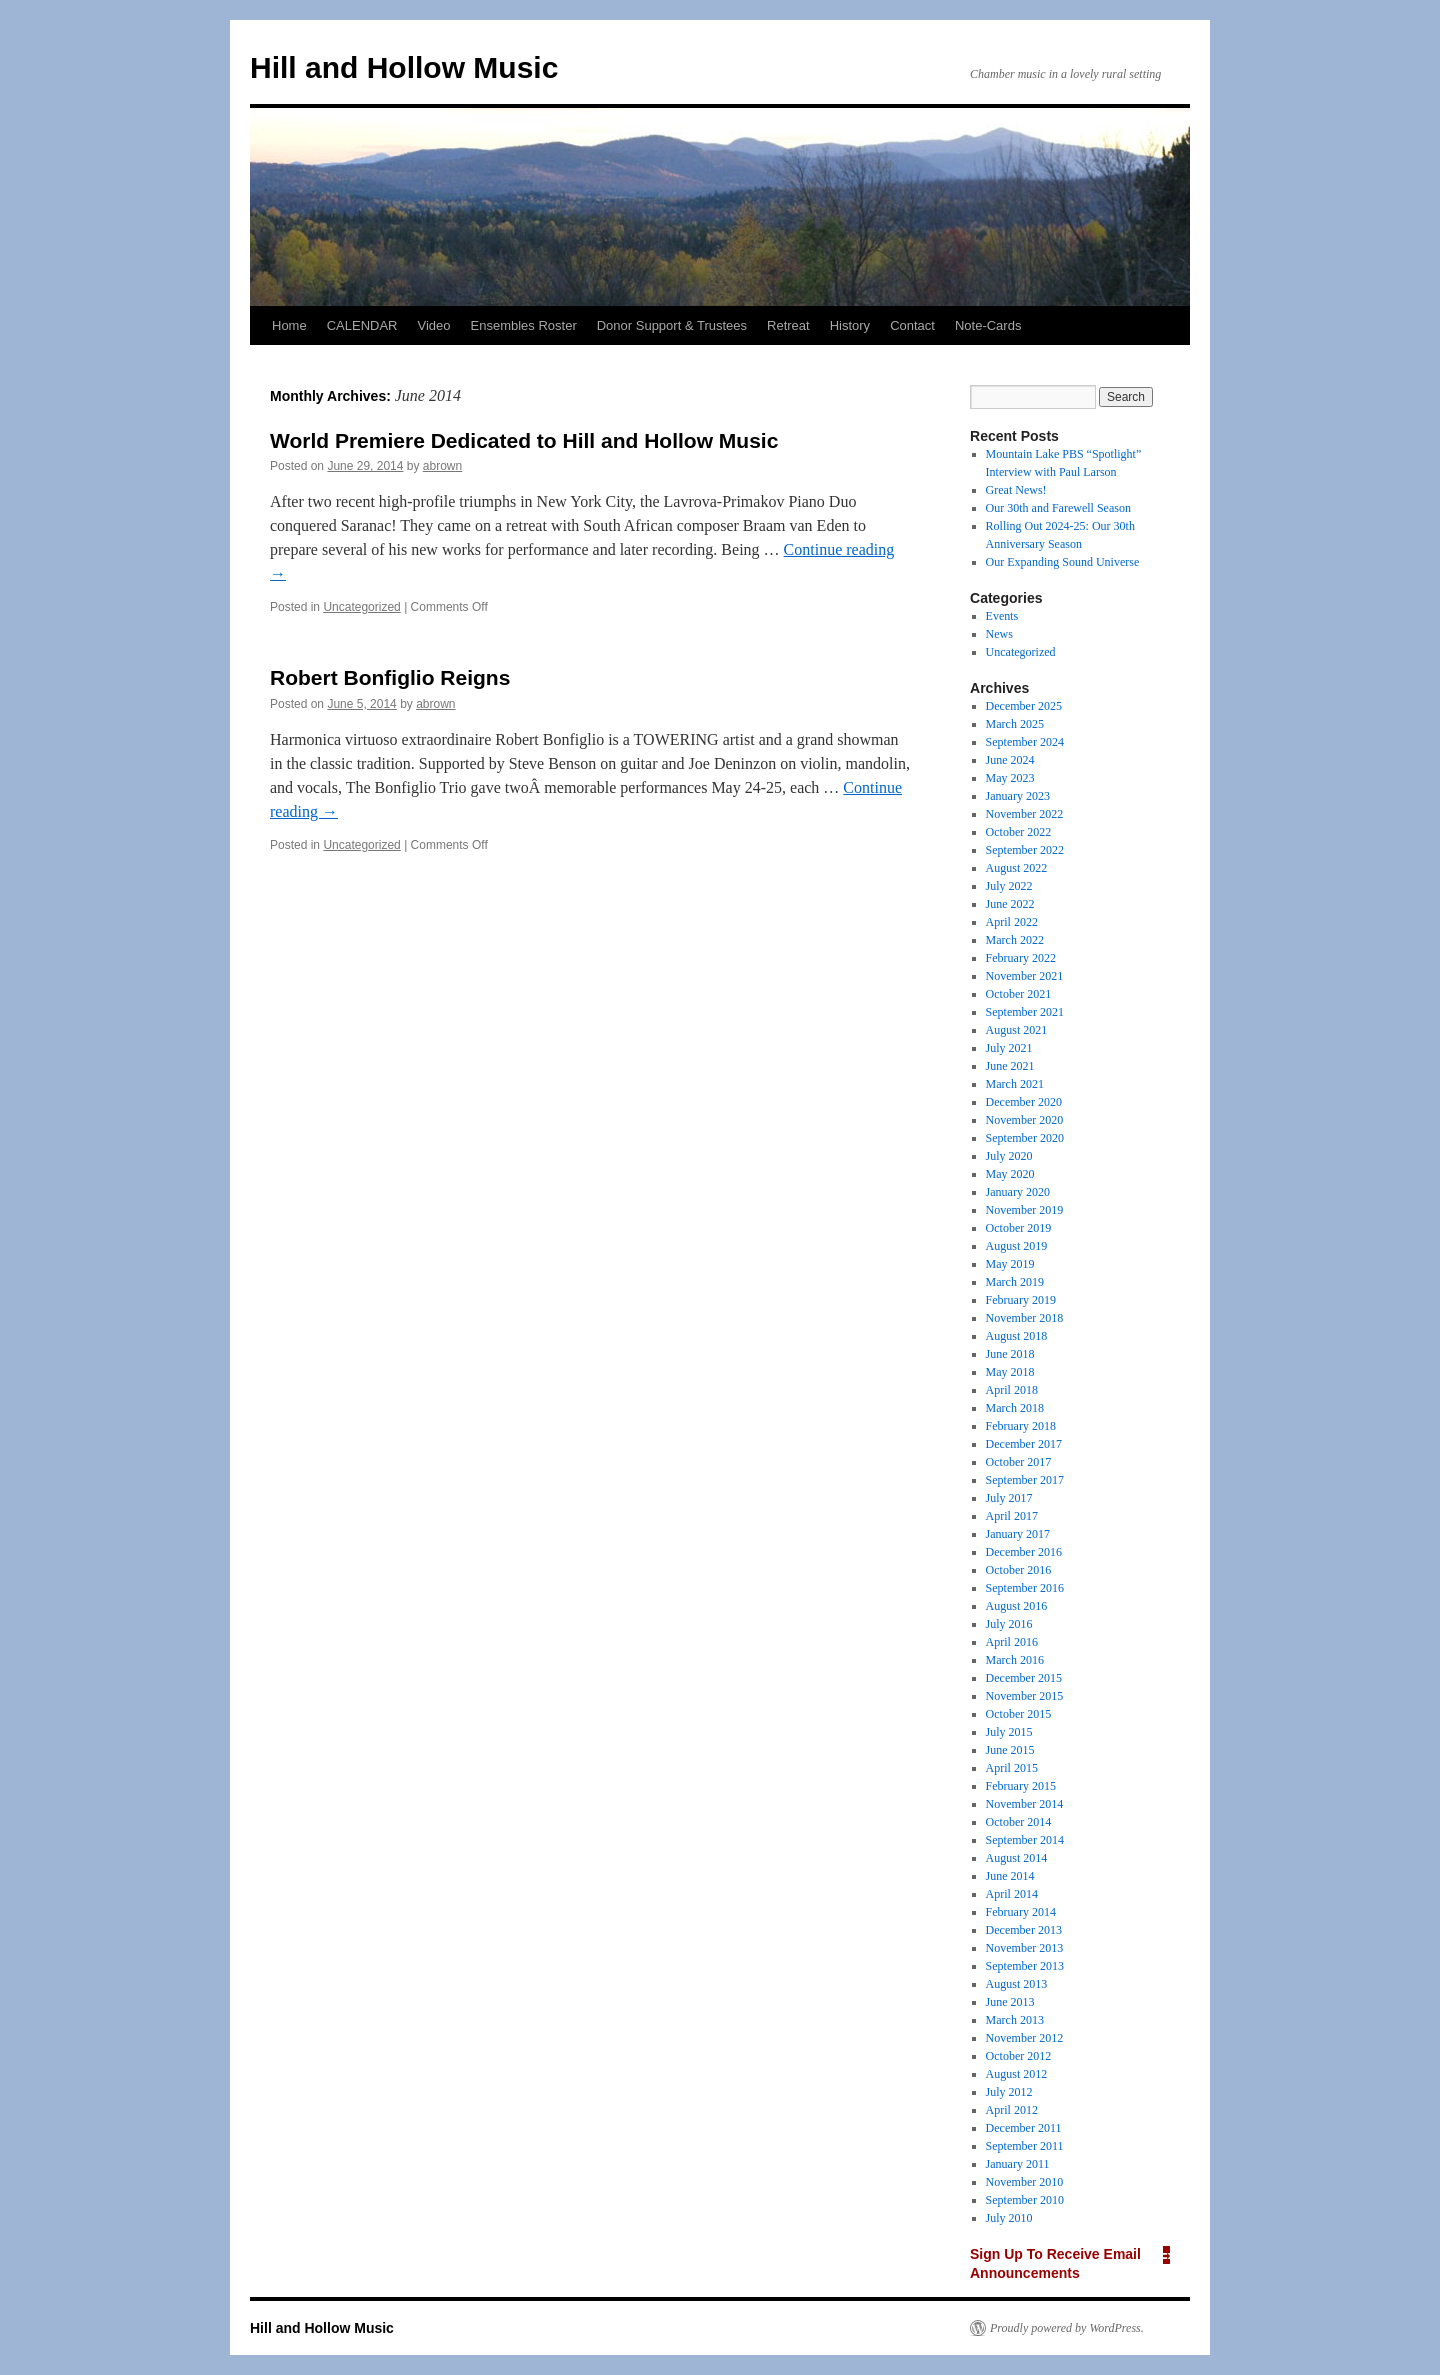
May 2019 (1010, 1264)
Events (1002, 616)
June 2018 (1010, 1354)
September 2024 (1025, 742)
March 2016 (1015, 1660)
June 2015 (1010, 1750)
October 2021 (1019, 994)
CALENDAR (362, 325)
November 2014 (1025, 1804)
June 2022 (1010, 904)
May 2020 (1010, 1174)
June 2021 (1010, 1066)
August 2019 (1017, 1246)
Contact (912, 325)
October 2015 (1019, 1714)
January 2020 (1018, 1192)
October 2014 (1019, 1822)
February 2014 (1021, 1912)
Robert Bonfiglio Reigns (390, 677)
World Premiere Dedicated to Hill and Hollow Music (524, 440)
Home (289, 325)
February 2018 (1021, 1426)
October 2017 (1019, 1462)
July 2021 (1009, 1048)
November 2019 (1025, 1210)
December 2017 (1024, 1444)
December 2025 (1024, 706)
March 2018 (1015, 1408)
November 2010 (1025, 2182)
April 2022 (1012, 922)
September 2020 (1025, 1138)
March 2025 (1015, 724)
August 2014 (1017, 1858)
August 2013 (1017, 1984)
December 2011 (1024, 2128)
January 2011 (1018, 2164)
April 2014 (1012, 1894)
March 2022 (1015, 940)
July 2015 (1009, 1732)
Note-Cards (988, 325)
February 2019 (1021, 1300)
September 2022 (1025, 850)
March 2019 (1015, 1282)
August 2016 (1017, 1606)
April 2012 (1012, 2110)
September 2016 (1025, 1588)
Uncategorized (361, 607)
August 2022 (1017, 868)
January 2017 (1018, 1534)
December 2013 (1024, 1930)
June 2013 (1010, 2002)
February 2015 (1021, 1786)
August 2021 (1017, 1030)
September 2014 (1025, 1840)
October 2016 (1019, 1570)
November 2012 (1025, 2038)
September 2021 (1025, 1012)
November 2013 (1025, 1948)
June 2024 (1010, 760)
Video (433, 325)
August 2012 (1017, 2074)
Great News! (1016, 490)
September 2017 (1025, 1480)
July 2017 (1009, 1498)
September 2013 (1025, 1966)
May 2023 (1010, 778)
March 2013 (1015, 2020)
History (850, 325)
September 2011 (1025, 2146)
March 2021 (1015, 1084)
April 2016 (1012, 1642)
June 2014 (1010, 1876)
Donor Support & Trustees (672, 325)
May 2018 (1010, 1372)
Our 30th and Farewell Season (1058, 508)
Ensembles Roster (524, 325)
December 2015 (1024, 1678)
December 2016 (1024, 1552)
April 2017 (1012, 1516)
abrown (442, 466)
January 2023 (1018, 796)
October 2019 (1019, 1228)
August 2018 (1017, 1336)
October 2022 (1019, 832)
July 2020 (1009, 1156)
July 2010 (1009, 2218)
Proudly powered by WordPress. (1067, 2328)
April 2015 (1012, 1768)
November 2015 (1025, 1696)
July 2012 (1009, 2092)
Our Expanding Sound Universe (1063, 562)
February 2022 (1021, 958)
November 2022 (1025, 814)
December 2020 (1024, 1102)
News (999, 634)
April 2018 (1012, 1390)
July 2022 (1009, 886)
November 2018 (1025, 1318)
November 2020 (1025, 1120)
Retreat (788, 325)
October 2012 (1019, 2056)
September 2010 (1025, 2200)
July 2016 (1009, 1624)
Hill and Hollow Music (404, 67)
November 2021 (1025, 976)
